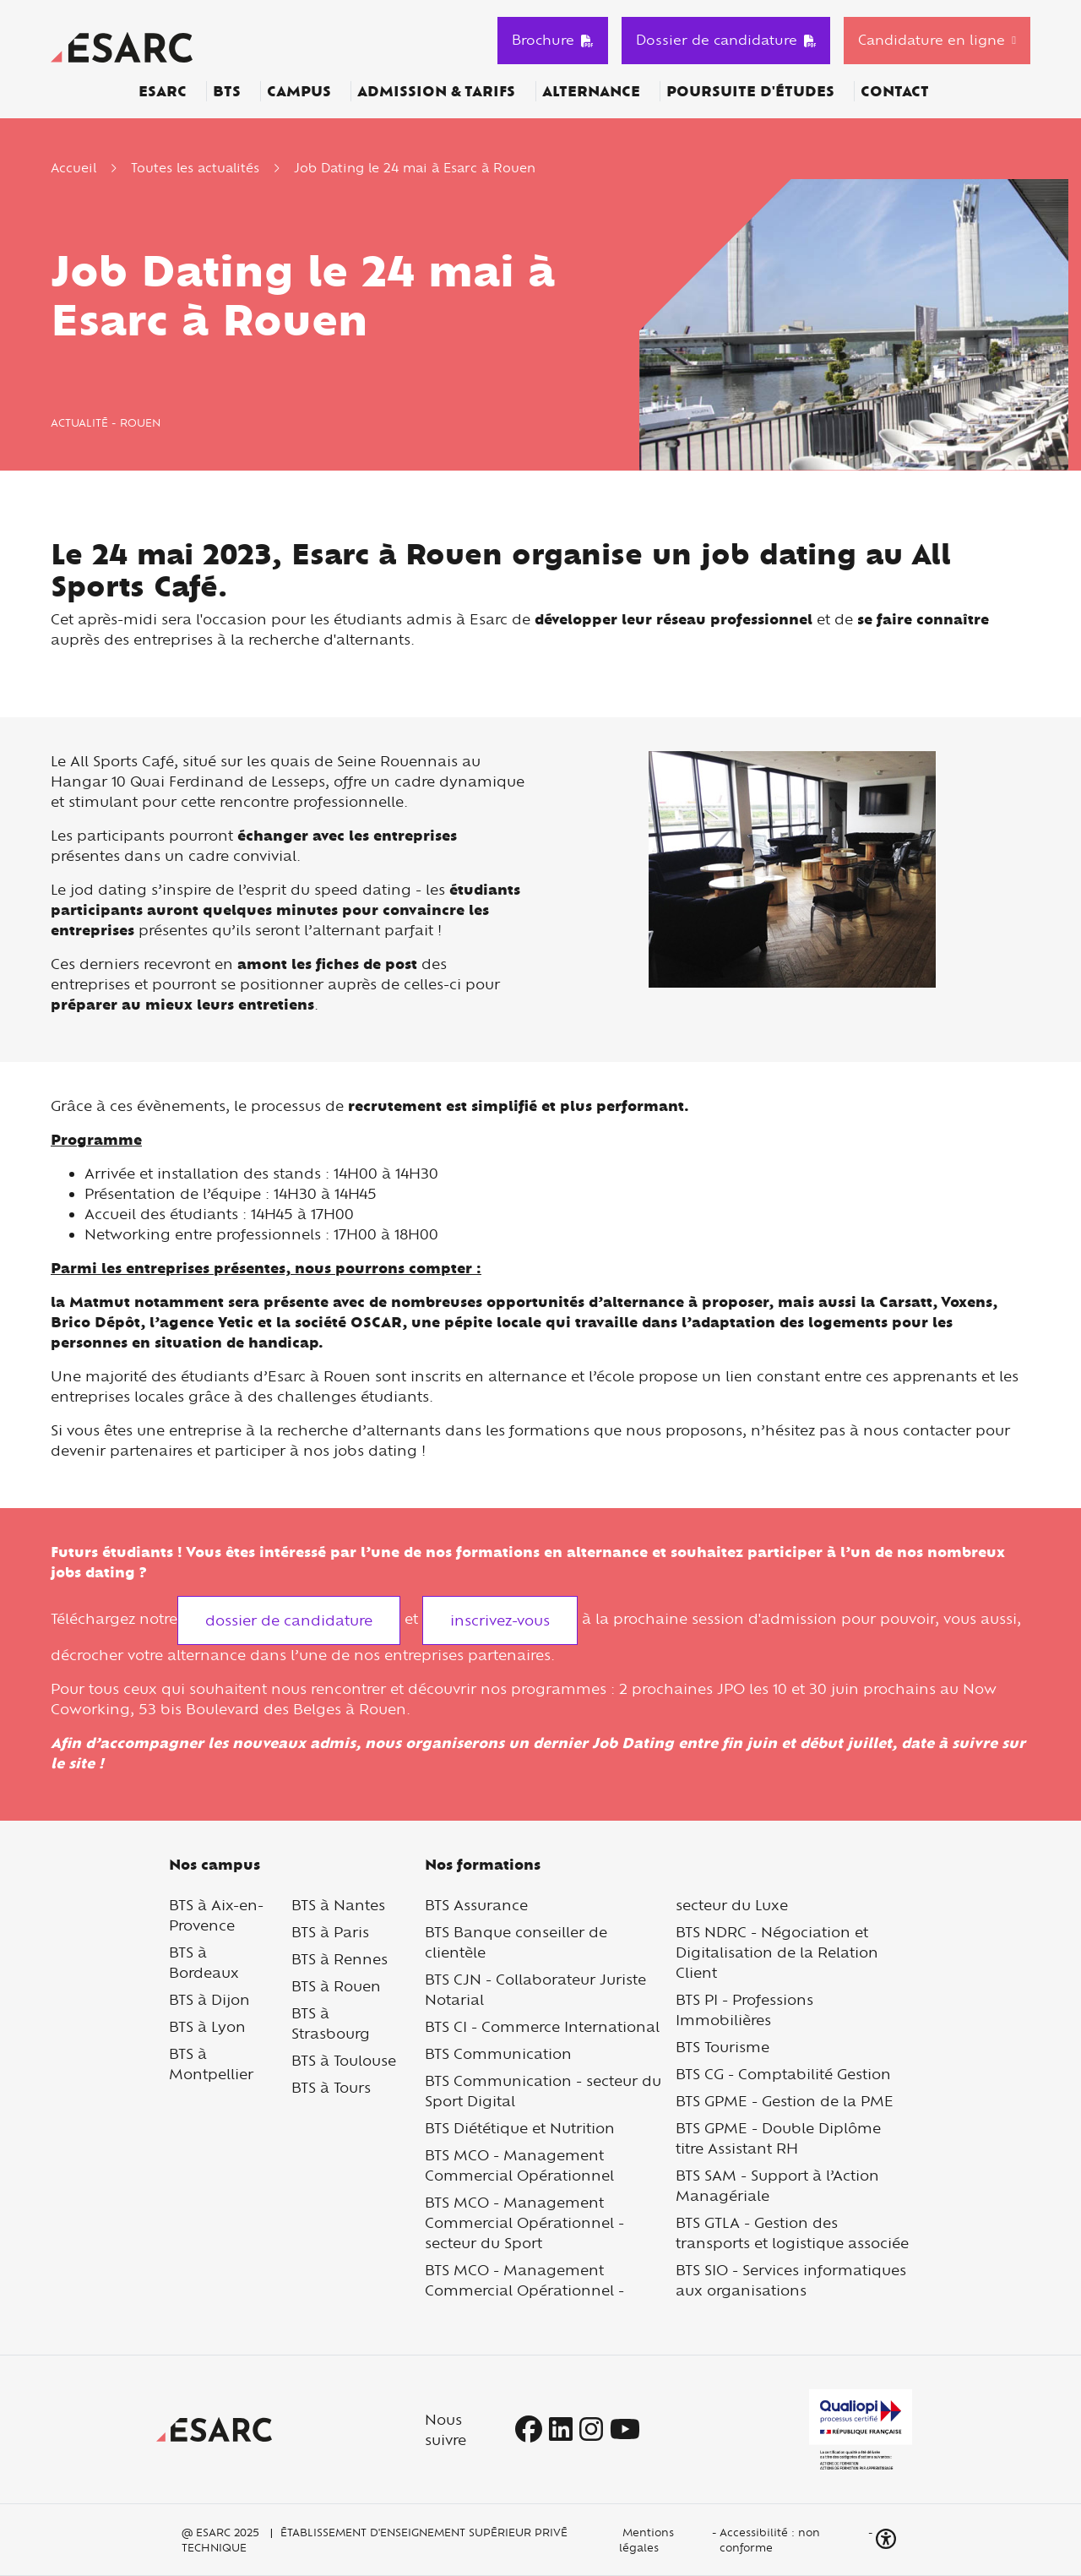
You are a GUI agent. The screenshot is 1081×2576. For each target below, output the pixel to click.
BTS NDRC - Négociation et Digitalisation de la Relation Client (777, 1952)
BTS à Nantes (338, 1905)
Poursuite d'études (750, 91)
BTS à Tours (331, 2087)
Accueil (73, 168)
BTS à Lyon (207, 2026)
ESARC (163, 91)
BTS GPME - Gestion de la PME (785, 2101)
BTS (227, 91)
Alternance (591, 91)
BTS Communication (498, 2053)
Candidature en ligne (931, 39)
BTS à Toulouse (343, 2060)
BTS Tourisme (722, 2047)
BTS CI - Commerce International (542, 2026)
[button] (887, 2539)
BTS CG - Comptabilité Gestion (783, 2074)
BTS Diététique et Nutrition (520, 2128)
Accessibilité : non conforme (770, 2539)
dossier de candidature (288, 1620)
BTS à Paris (330, 1932)
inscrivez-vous (500, 1620)
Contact (895, 91)
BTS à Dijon (209, 1999)
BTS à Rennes (339, 1959)
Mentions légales (646, 2539)
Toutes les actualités (195, 168)
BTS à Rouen (336, 1986)
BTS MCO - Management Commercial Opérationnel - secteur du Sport (524, 2222)
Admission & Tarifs (436, 91)
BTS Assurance (476, 1905)
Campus (299, 91)
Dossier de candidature (726, 39)
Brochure (553, 39)
